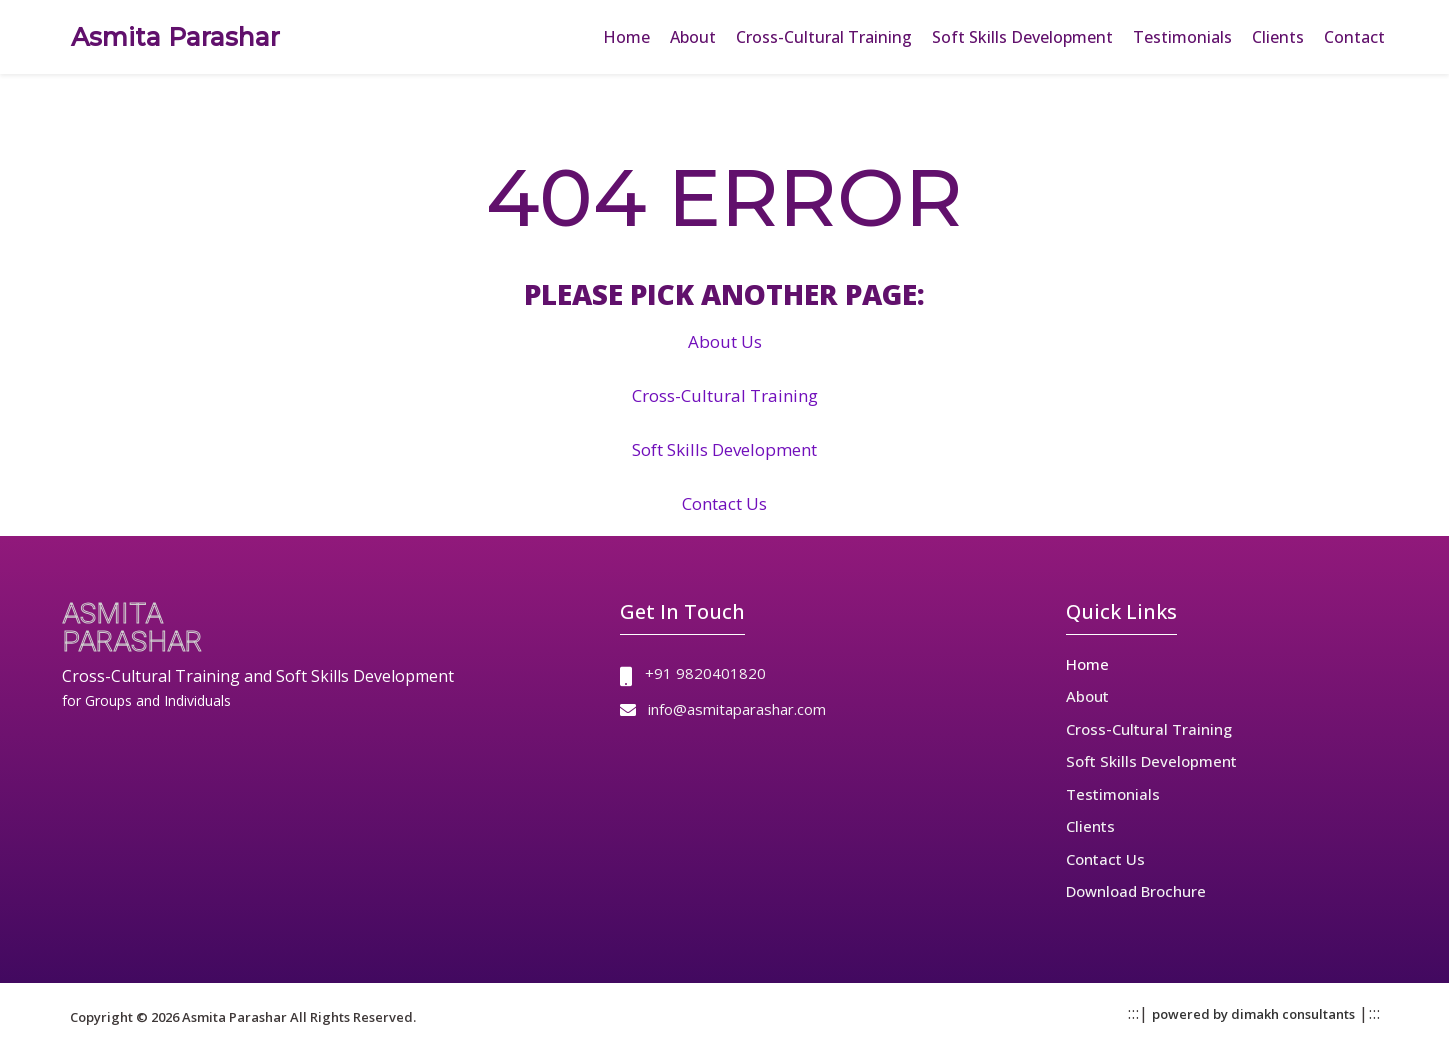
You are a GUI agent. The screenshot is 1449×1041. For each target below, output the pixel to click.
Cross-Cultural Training (824, 37)
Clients (1278, 37)
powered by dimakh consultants (1253, 1014)
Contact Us (724, 503)
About (693, 37)
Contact (1354, 37)
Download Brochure (1136, 891)
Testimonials (1182, 37)
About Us (725, 341)
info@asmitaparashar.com (737, 709)
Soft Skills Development (1022, 37)
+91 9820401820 (705, 673)
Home (626, 37)
